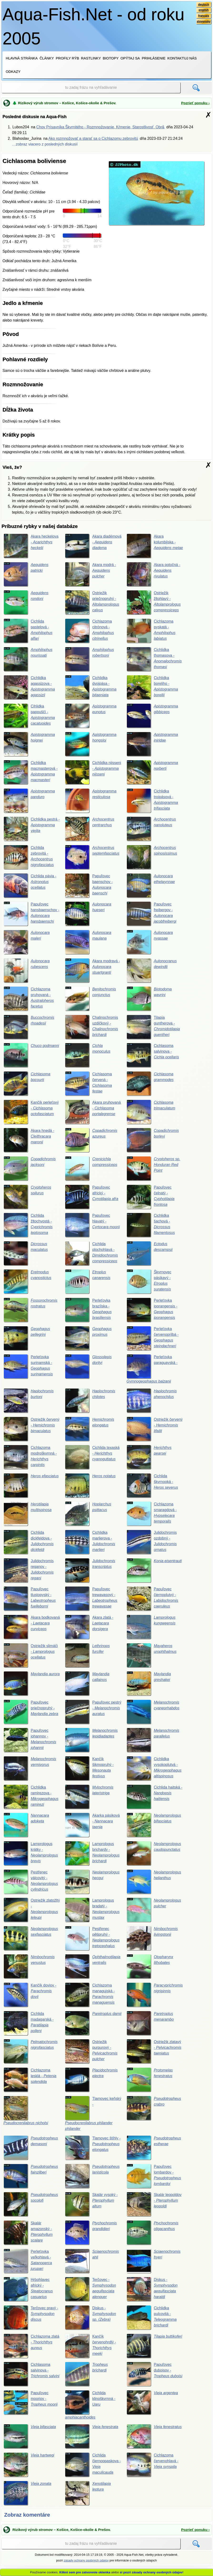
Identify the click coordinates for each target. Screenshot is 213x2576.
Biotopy (111, 58)
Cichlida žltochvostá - (28, 1226)
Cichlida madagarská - (29, 2032)
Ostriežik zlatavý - (154, 2060)
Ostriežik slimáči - (31, 1658)
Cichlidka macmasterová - (31, 773)
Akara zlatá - (89, 1629)
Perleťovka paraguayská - (152, 1370)
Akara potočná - (154, 574)
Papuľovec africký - (92, 1198)
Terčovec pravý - (31, 2327)
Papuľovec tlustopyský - (30, 1601)
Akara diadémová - (89, 546)
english (203, 10)
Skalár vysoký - (91, 2214)
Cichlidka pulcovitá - (152, 2327)
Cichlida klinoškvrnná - (90, 2414)
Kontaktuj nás (182, 58)
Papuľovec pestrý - (91, 1714)
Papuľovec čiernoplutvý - (153, 1601)
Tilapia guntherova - (153, 1028)
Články (47, 58)
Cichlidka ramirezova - (31, 1799)
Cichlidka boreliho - (152, 688)
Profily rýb (67, 58)
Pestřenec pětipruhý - (92, 1941)
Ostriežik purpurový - (91, 2060)
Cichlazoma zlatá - (32, 2355)
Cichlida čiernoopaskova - (93, 2475)
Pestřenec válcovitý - (31, 1885)
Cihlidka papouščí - (29, 716)
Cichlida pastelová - (28, 631)
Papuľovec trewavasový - (91, 1601)
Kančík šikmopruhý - (89, 1771)
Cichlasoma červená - (88, 1084)
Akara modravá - (92, 971)
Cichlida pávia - (30, 886)
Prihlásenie (153, 58)
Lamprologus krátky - (31, 1856)
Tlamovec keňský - (89, 2122)
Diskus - (152, 2299)
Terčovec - (90, 2299)
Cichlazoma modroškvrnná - (30, 1459)
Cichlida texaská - (92, 1459)
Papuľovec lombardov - (154, 2185)
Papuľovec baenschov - (89, 886)
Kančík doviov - (30, 1998)
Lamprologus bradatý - (92, 1913)
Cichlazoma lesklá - (30, 2089)
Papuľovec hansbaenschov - (32, 914)
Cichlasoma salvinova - (153, 1056)
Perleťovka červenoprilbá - (153, 1340)
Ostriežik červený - (28, 1431)
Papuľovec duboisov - (155, 2384)
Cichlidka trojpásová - (152, 801)
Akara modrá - (90, 574)
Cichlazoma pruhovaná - (29, 1000)
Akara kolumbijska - (151, 546)
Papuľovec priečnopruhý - (31, 1714)
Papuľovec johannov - (30, 1743)
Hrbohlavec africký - (28, 2299)
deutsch (203, 4)
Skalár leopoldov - (154, 2214)
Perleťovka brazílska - (88, 1312)
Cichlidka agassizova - (29, 688)
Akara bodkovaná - (28, 1629)
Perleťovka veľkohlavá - (28, 2271)
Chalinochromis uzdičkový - (92, 1028)
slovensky (203, 21)
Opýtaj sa (130, 58)
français (203, 16)
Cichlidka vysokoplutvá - (154, 1771)
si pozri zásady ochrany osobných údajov (151, 2572)
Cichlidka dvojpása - (91, 688)
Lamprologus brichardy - (92, 1856)
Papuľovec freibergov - (152, 914)
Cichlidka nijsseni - (91, 773)
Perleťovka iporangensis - (152, 1312)
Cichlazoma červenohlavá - (153, 2475)
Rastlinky (91, 58)
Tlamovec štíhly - (93, 2157)
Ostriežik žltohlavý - (154, 602)
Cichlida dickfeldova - (29, 1544)
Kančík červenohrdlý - (90, 2355)
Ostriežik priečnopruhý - (92, 602)
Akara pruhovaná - (93, 1113)
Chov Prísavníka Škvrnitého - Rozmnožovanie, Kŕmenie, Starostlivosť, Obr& (100, 127)
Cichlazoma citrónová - (89, 631)
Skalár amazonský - (28, 2242)
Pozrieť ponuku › (195, 103)
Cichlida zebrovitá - (29, 858)
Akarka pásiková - (92, 1828)
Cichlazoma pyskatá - (151, 631)
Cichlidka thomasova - (154, 659)
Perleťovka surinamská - (28, 1368)
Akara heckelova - (31, 546)
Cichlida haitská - (155, 1799)
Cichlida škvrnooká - (152, 1487)
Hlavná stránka (22, 58)
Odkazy (13, 71)
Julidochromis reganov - (29, 1573)
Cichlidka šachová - (151, 1226)
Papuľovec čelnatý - (151, 1198)
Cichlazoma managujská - (90, 1998)
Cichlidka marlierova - (90, 1544)
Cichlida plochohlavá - (91, 1255)
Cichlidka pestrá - (31, 829)
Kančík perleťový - (31, 1113)
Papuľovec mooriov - (31, 2412)
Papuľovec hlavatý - (92, 1226)
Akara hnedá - (29, 1141)
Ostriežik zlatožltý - (31, 1913)
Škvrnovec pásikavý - (149, 1283)
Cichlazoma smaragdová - (152, 1516)
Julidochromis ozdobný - (152, 1544)
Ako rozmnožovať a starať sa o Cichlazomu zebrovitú (93, 138)
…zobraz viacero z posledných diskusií (45, 144)
